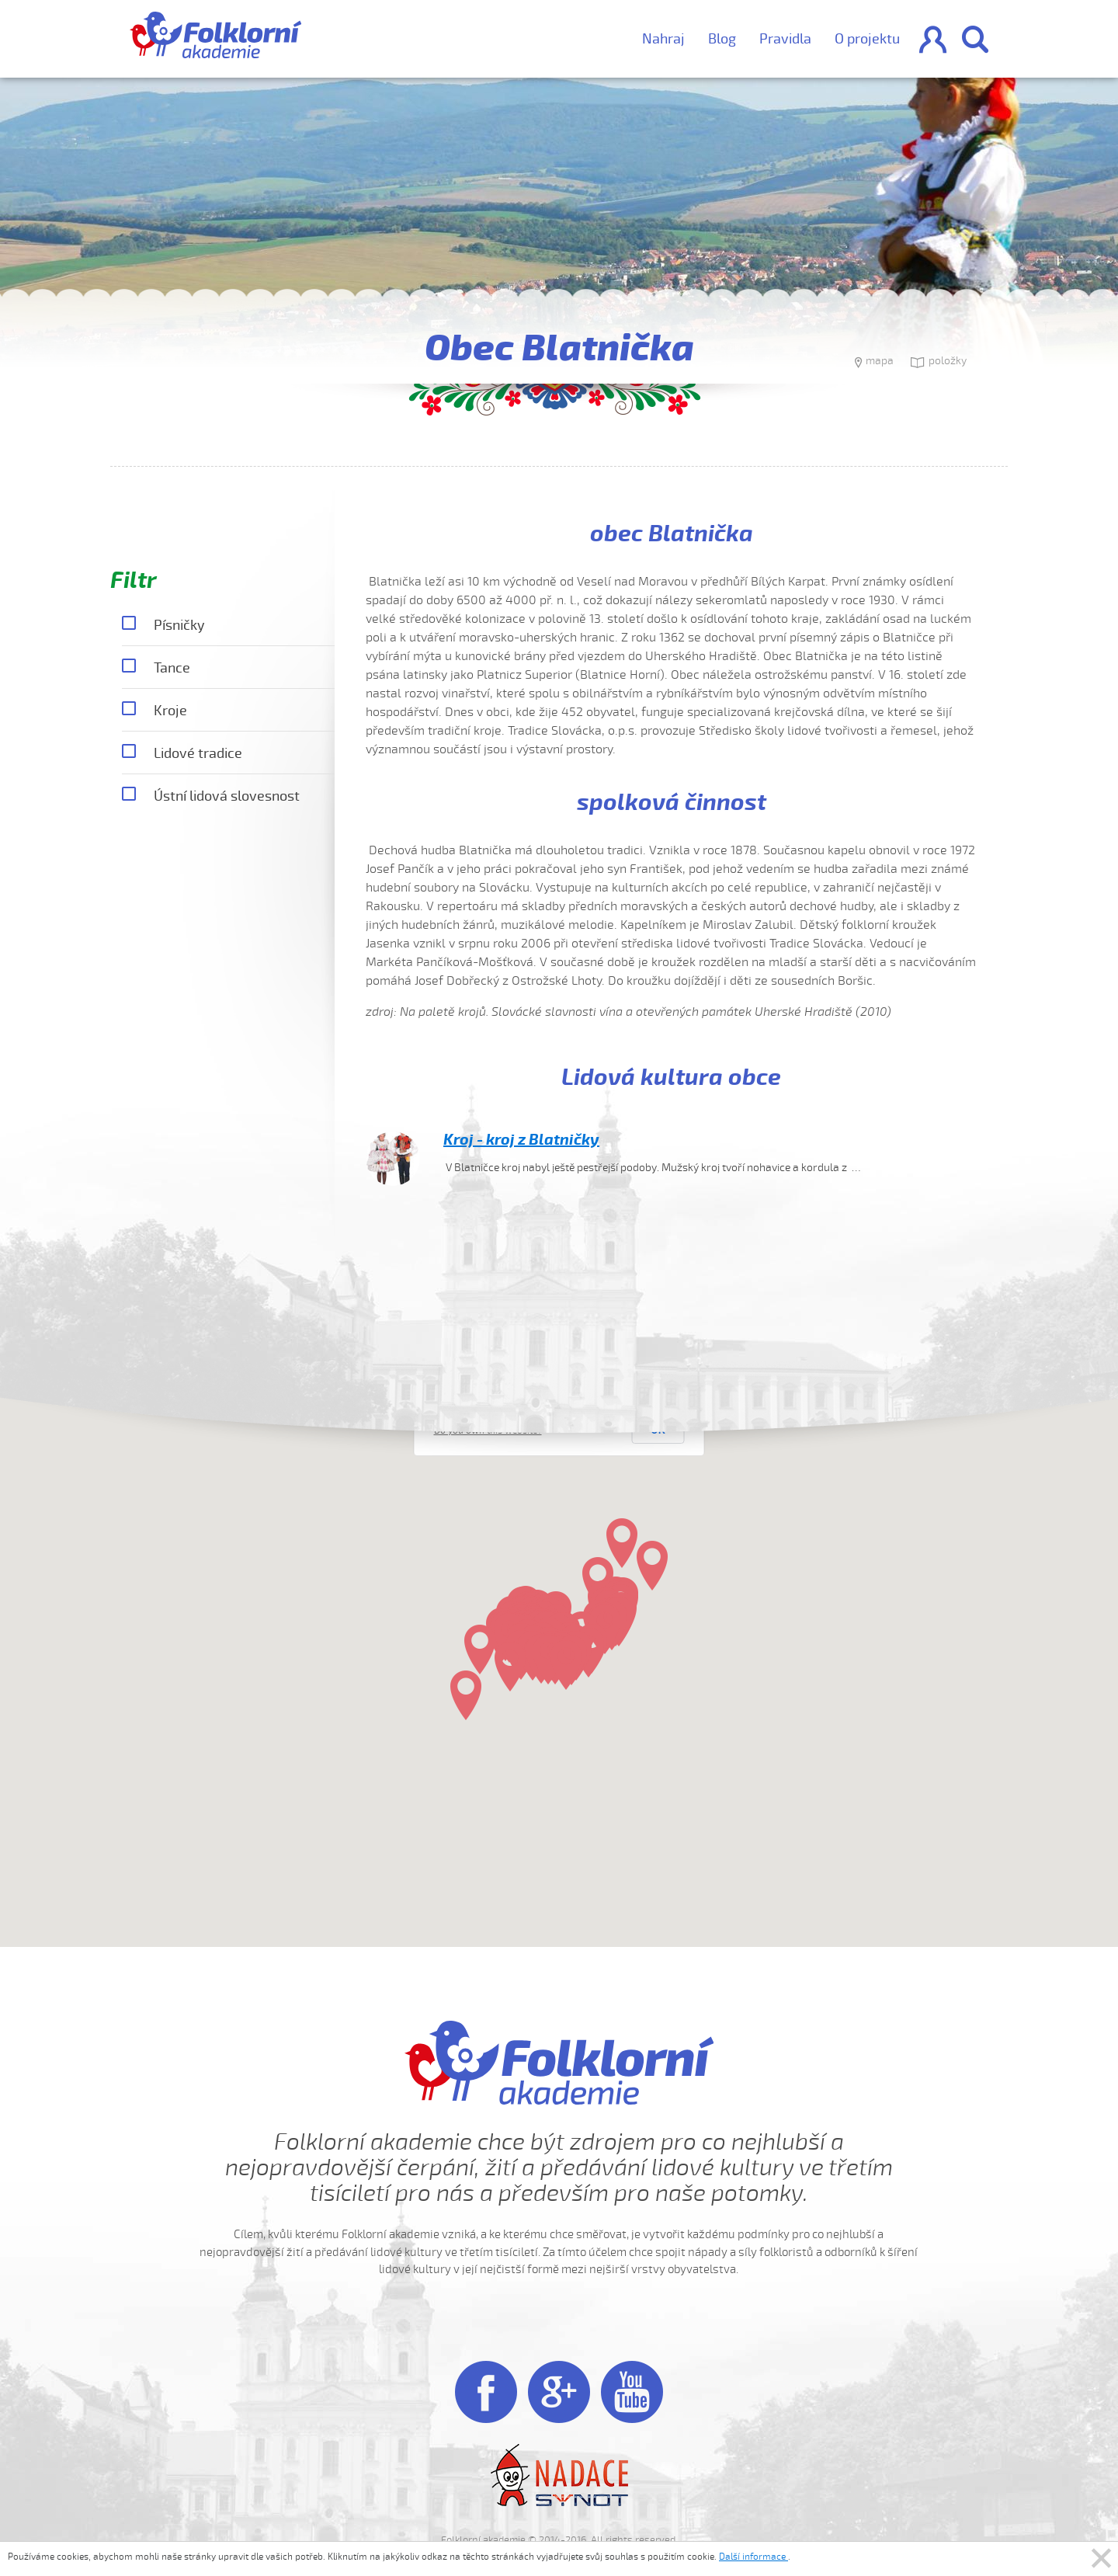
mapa (874, 362)
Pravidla (785, 38)
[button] (652, 1565)
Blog (722, 38)
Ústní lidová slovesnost (211, 797)
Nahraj (663, 38)
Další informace (753, 2556)
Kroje (154, 711)
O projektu (867, 38)
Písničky (163, 626)
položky (939, 362)
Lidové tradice (182, 754)
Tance (156, 669)
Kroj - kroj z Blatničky (521, 1139)
